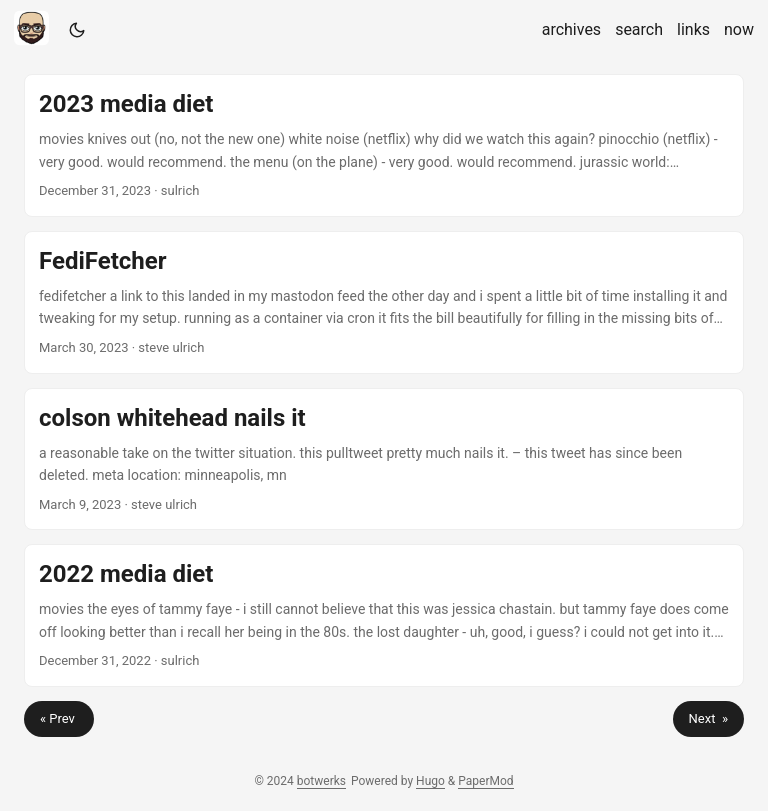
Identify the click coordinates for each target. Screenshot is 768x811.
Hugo (430, 781)
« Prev (59, 718)
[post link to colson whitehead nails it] (384, 459)
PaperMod (485, 781)
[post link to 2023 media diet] (384, 145)
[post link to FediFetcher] (384, 302)
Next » (708, 718)
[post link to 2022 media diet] (384, 615)
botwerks (321, 781)
